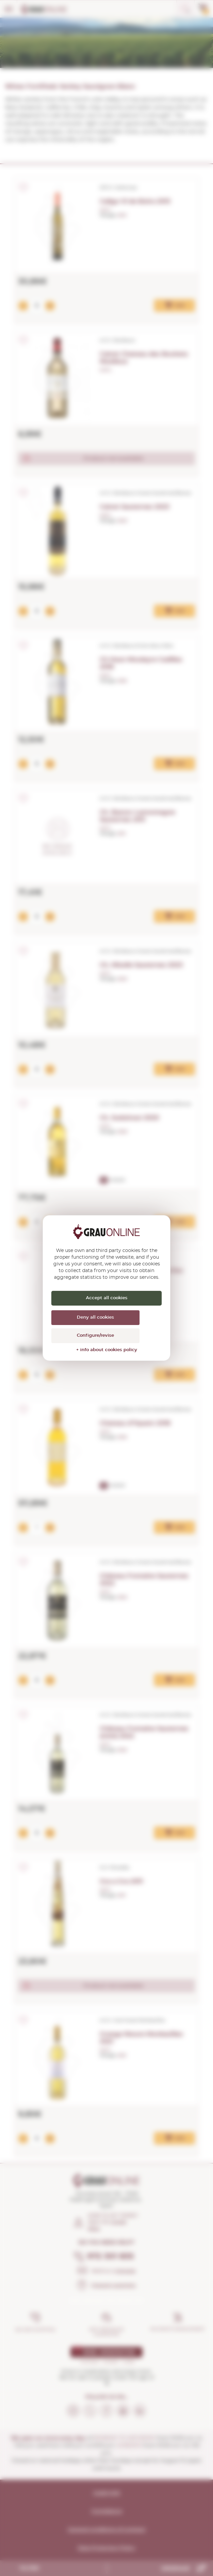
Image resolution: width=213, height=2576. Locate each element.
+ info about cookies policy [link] (106, 1350)
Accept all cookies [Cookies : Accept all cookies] (106, 1298)
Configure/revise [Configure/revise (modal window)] (95, 1335)
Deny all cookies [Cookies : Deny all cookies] (95, 1317)
